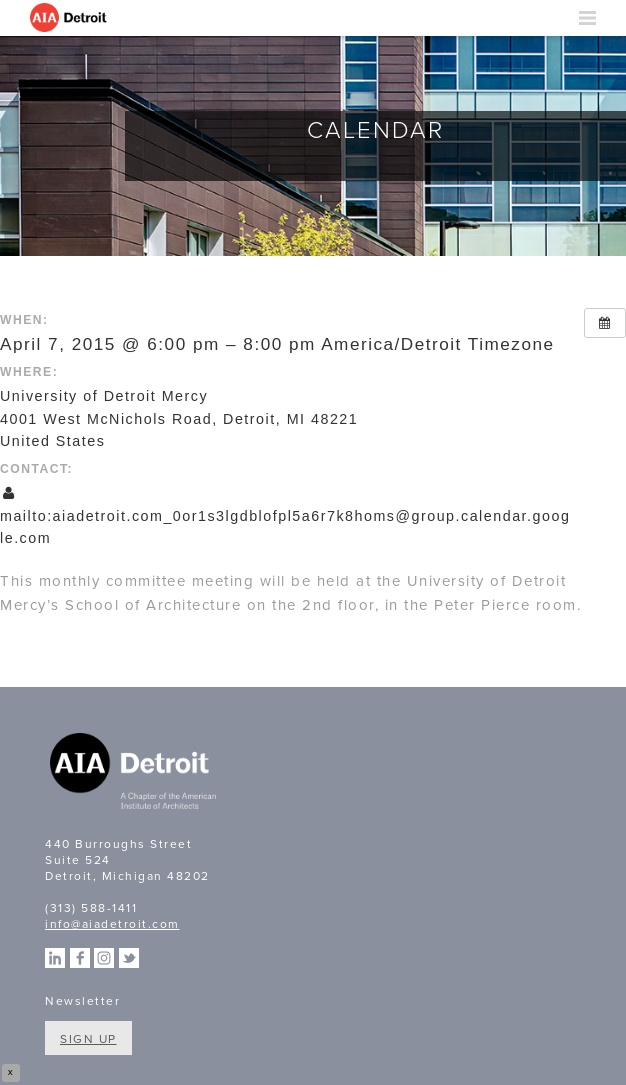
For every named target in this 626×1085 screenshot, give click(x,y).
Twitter (129, 958)
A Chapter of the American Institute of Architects (135, 774)
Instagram (104, 958)
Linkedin (55, 958)
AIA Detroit (70, 18)
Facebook (80, 958)
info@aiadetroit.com (112, 924)
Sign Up (88, 1039)
